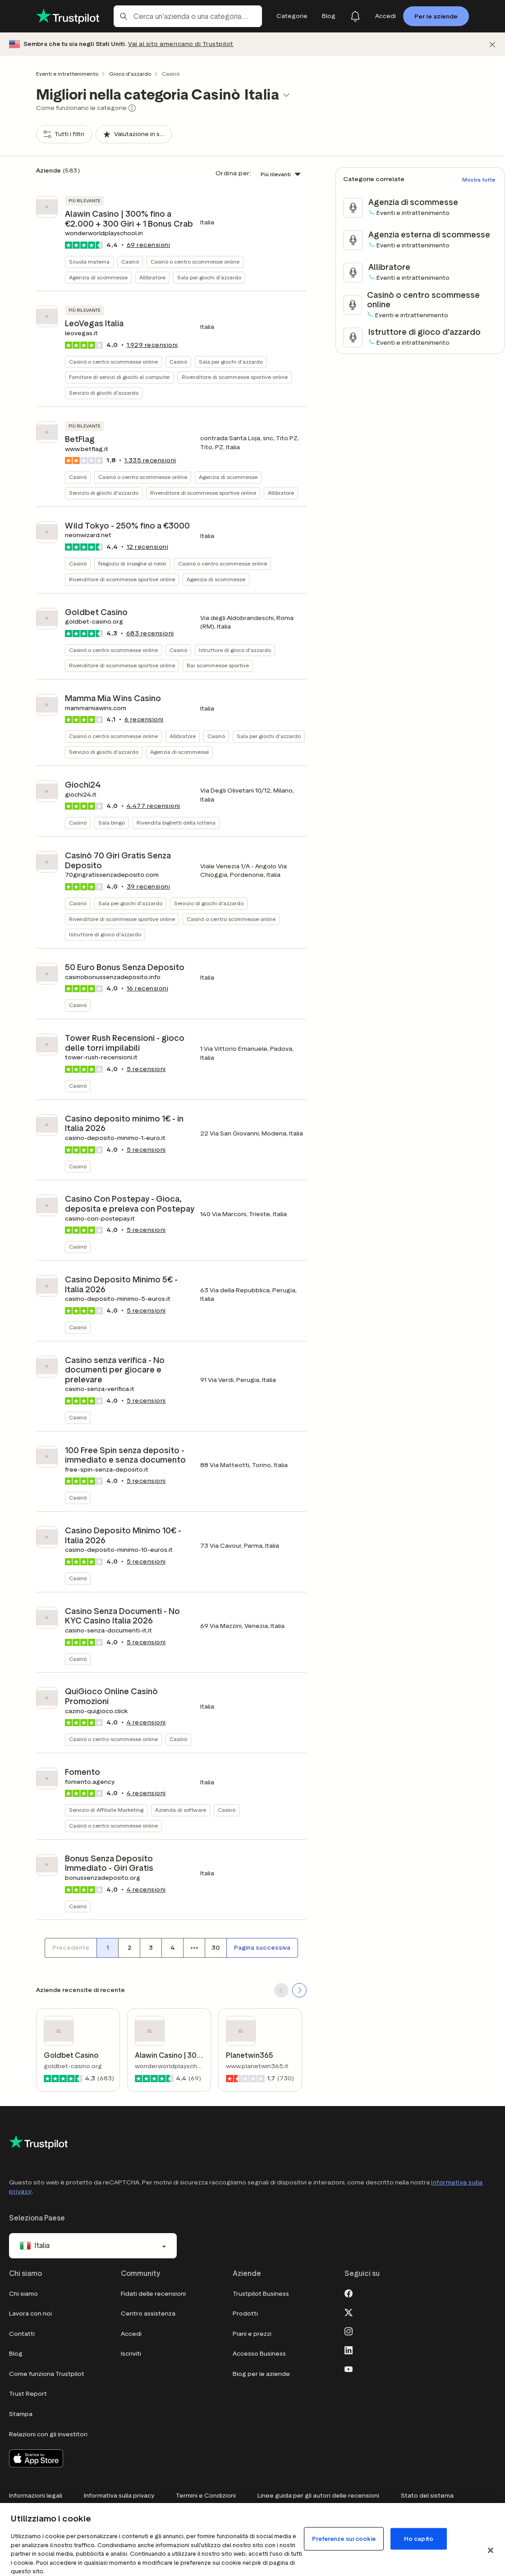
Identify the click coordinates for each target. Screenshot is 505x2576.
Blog (16, 2353)
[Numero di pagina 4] (172, 1948)
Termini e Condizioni (206, 2495)
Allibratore (152, 277)
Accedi (131, 2334)
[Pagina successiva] (262, 1948)
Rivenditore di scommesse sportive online (235, 377)
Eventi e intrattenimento (67, 73)
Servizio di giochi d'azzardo (103, 392)
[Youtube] (348, 2369)
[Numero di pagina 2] (129, 1948)
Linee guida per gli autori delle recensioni (318, 2495)
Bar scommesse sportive (218, 665)
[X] (348, 2312)
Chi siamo (23, 2294)
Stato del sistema (427, 2495)
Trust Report (28, 2394)
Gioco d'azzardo (130, 73)
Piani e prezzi (252, 2334)
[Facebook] (348, 2293)
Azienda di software (180, 1809)
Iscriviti (131, 2353)
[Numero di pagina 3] (150, 1948)
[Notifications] (355, 16)
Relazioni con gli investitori (48, 2434)
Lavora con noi (30, 2313)
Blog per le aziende (261, 2374)
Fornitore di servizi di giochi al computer (119, 377)
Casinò (130, 261)
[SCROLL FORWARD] (299, 1990)
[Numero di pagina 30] (215, 1948)
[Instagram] (348, 2331)
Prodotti (245, 2313)
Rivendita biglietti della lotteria (176, 822)
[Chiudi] (492, 44)
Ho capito (418, 2538)
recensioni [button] (148, 245)
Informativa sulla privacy (119, 2495)
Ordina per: (234, 173)
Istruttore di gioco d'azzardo (235, 650)
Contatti (22, 2334)
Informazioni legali (35, 2495)
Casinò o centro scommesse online (195, 261)
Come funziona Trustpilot (46, 2374)
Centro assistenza (148, 2313)
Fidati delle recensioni (153, 2294)
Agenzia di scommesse (98, 277)
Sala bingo (111, 822)
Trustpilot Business (261, 2294)
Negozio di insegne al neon (132, 563)
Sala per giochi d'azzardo (209, 277)
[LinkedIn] (348, 2350)
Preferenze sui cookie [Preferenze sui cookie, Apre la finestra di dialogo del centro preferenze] (344, 2538)
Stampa (20, 2414)
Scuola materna (89, 261)
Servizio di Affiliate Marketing (106, 1809)
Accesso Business (259, 2353)
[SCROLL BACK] (281, 1990)
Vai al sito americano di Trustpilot (181, 44)
